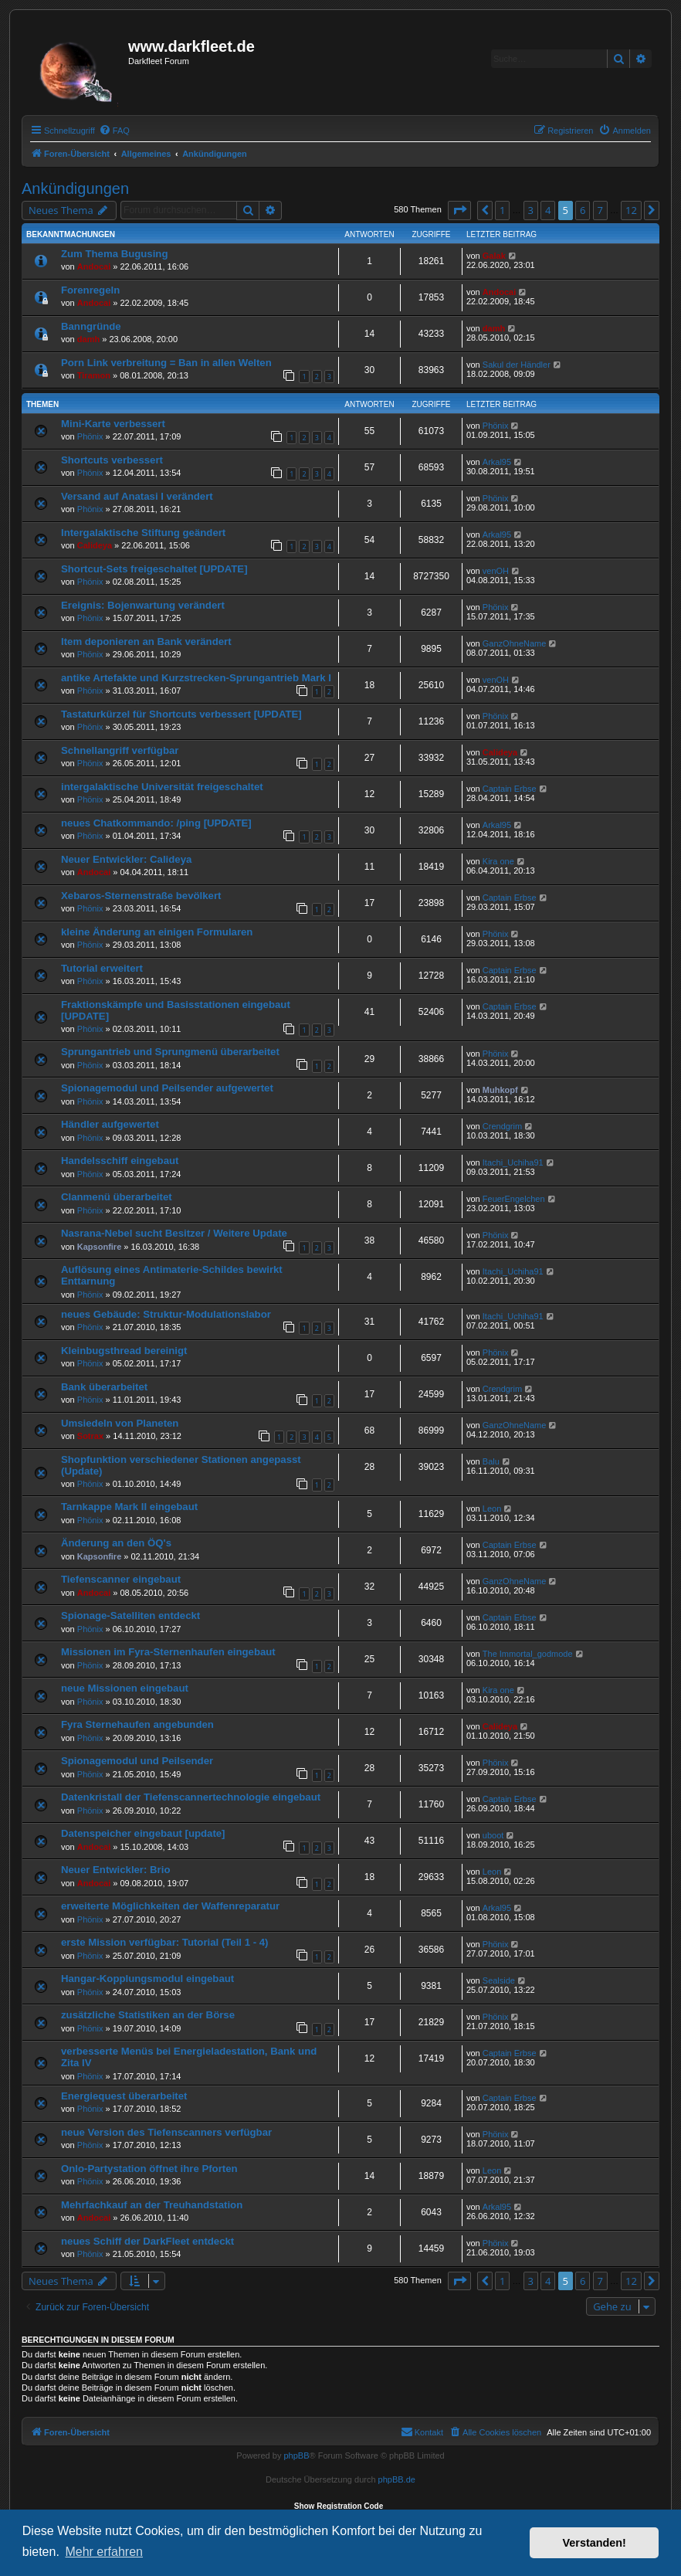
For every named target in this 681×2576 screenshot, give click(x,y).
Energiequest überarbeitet (124, 2096)
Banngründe (91, 326)
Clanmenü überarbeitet (116, 1197)
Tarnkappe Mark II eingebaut (129, 1506)
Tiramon (93, 375)
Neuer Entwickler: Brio (115, 1869)
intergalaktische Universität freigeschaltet (162, 786)
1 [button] (502, 210)
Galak (494, 255)
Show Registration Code (339, 2506)
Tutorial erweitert (102, 968)
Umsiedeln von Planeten (119, 1423)
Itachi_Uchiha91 (513, 1162)
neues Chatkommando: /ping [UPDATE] (156, 823)
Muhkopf (500, 1090)
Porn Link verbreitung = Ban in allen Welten (166, 362)
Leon (492, 1508)
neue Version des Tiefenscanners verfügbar (166, 2132)
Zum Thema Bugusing (114, 254)
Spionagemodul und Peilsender (137, 1761)
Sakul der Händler (517, 364)
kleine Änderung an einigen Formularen (156, 932)
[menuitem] (114, 130)
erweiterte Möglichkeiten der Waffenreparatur (170, 1906)
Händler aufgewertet (110, 1124)
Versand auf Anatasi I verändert (137, 496)
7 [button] (600, 210)
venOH (496, 570)
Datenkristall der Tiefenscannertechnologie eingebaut (190, 1797)
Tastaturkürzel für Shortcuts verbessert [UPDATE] (181, 714)
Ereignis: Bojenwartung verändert (143, 605)
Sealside (499, 1980)
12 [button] (631, 210)
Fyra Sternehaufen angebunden (137, 1724)
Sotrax (90, 1436)
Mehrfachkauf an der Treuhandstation (151, 2205)
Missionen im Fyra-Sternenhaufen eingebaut (168, 1652)
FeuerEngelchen (514, 1198)
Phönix (90, 436)
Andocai (93, 266)
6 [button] (582, 210)
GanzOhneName (515, 643)
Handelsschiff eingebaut (119, 1160)
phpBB (296, 2455)
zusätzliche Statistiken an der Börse (148, 2015)
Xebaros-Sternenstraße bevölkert (141, 895)
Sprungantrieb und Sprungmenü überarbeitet (170, 1051)
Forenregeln (90, 290)
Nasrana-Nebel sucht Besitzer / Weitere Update (174, 1233)
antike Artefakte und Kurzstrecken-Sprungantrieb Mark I (196, 678)
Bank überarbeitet (104, 1387)
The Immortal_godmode (528, 1653)
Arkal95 (497, 462)
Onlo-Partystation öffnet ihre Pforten (149, 2168)
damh (88, 339)
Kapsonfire (99, 1246)
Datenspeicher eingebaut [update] (143, 1833)
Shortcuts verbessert (112, 460)
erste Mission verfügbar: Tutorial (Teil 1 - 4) (164, 1942)
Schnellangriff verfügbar (119, 750)
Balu (491, 1461)
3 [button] (531, 210)
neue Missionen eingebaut (124, 1688)
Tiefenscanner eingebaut (121, 1579)
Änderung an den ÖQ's (116, 1543)
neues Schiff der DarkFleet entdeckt (147, 2241)
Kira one (498, 861)
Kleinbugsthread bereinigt (124, 1350)
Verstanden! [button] (594, 2543)
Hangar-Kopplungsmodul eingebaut (147, 1978)
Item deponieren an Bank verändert (146, 641)
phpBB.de (396, 2479)
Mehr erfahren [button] (104, 2551)
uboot (493, 1835)
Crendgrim (502, 1126)
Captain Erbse (510, 788)
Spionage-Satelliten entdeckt (130, 1615)
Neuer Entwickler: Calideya (126, 859)
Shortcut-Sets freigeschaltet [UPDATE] (154, 569)
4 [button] (548, 210)
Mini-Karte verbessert (113, 423)
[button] (459, 210)
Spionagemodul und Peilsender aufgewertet (167, 1088)
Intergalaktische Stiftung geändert (143, 532)
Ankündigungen (75, 188)
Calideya (94, 545)
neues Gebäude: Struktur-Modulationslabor (166, 1314)
